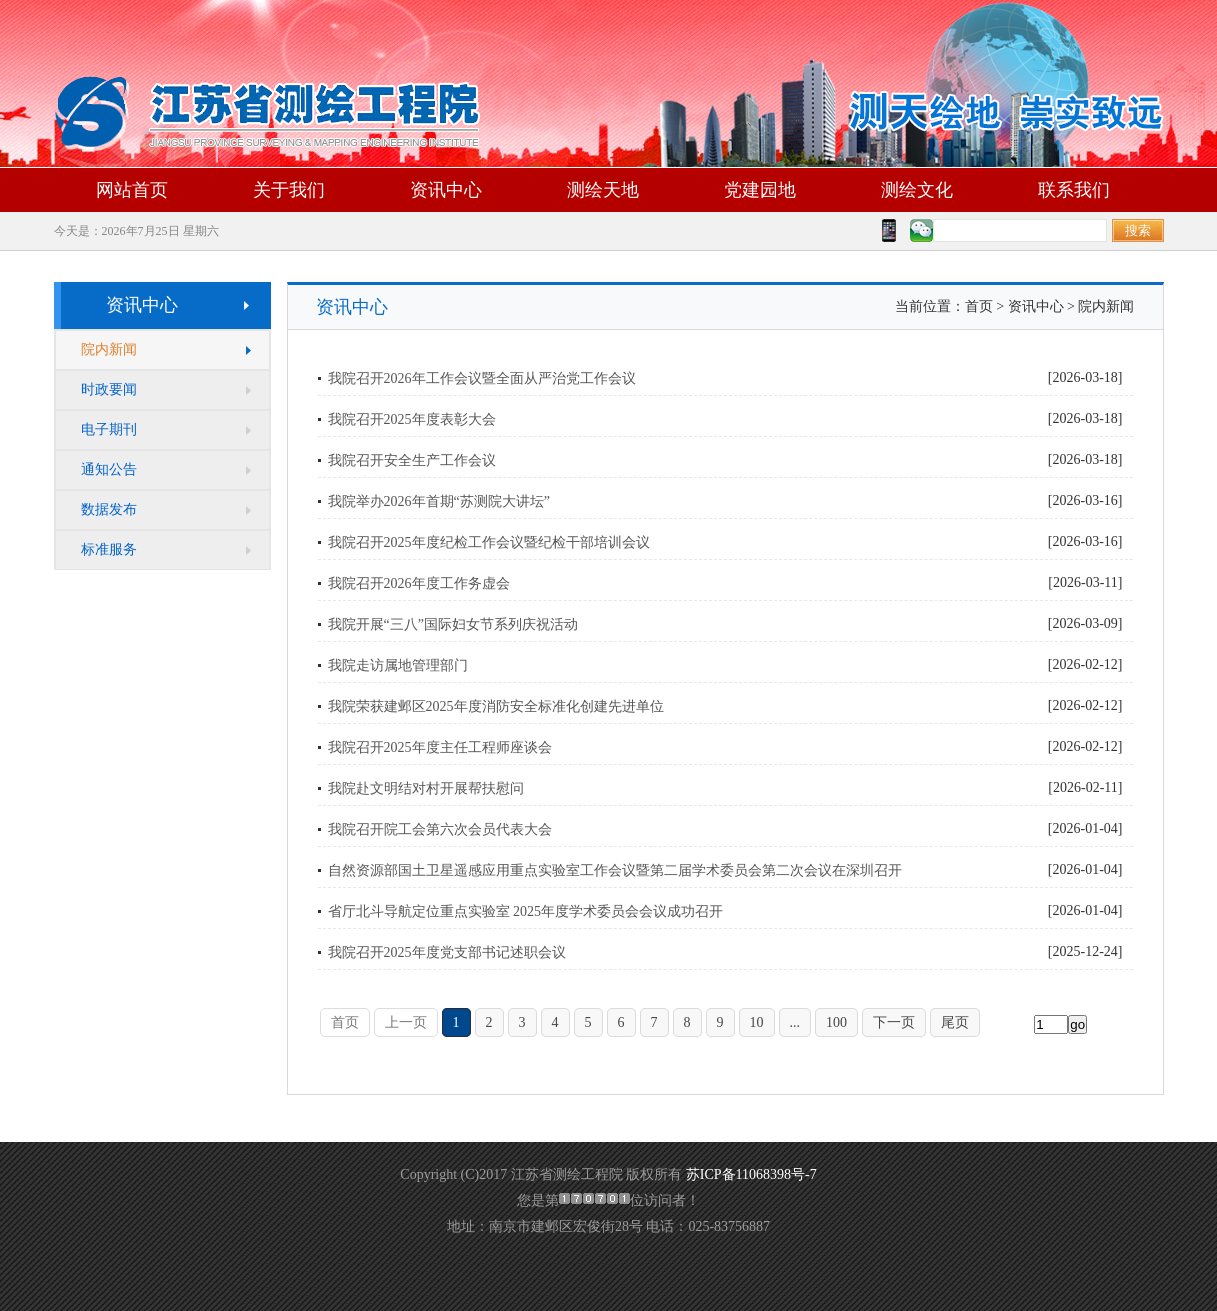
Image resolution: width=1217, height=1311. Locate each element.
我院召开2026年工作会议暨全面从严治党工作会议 (482, 378)
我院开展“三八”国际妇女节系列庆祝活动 (453, 624)
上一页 (406, 1022)
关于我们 (289, 190)
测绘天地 (603, 190)
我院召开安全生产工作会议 (412, 460)
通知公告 (109, 469)
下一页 (894, 1022)
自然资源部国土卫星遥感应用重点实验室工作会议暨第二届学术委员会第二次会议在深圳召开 (615, 870)
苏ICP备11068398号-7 (751, 1174)
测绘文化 (917, 190)
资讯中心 (446, 190)
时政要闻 (109, 389)
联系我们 (1074, 190)
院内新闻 (109, 349)
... (795, 1022)
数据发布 (109, 509)
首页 (345, 1022)
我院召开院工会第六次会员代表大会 (440, 829)
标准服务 (109, 549)
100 (836, 1022)
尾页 (955, 1022)
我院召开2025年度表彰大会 (412, 419)
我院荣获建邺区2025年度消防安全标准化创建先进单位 (496, 706)
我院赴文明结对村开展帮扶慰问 (426, 788)
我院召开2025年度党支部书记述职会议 (447, 952)
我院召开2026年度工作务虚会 (419, 583)
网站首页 (132, 190)
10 (757, 1022)
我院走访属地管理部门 (398, 665)
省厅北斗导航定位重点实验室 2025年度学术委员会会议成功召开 (526, 911)
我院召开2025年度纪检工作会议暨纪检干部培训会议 (489, 542)
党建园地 (760, 190)
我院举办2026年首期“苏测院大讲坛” (439, 501)
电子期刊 (109, 429)
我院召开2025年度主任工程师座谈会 (440, 747)
